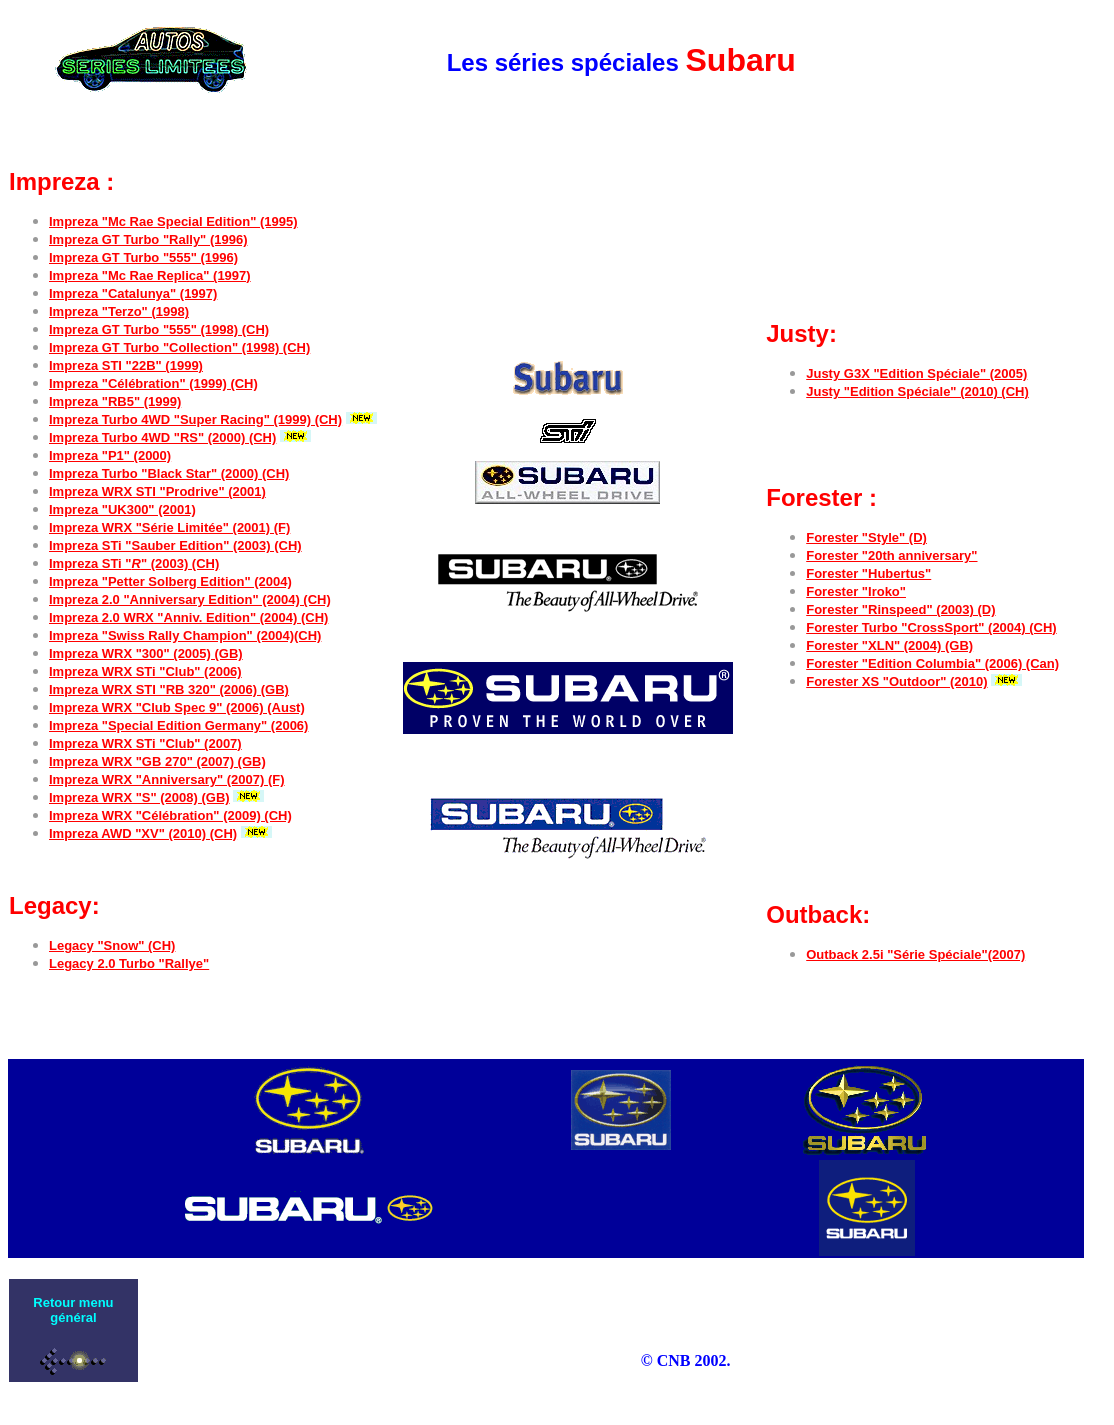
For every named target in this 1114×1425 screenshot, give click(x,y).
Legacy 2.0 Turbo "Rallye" (129, 963)
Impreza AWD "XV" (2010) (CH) (143, 833)
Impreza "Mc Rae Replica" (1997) (150, 275)
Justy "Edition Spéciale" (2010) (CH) (917, 391)
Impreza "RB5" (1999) (115, 401)
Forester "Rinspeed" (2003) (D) (900, 609)
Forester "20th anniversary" (891, 555)
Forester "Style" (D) (866, 537)
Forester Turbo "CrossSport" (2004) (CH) (931, 627)
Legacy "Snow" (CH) (112, 945)
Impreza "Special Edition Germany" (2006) (178, 725)
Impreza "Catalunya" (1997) (133, 293)
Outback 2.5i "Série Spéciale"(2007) (915, 954)
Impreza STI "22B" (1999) (126, 365)
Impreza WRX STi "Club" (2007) (145, 743)
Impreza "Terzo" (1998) (119, 311)
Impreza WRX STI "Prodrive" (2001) (157, 491)
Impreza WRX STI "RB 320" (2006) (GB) (169, 689)
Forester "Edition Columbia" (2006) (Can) (932, 663)
